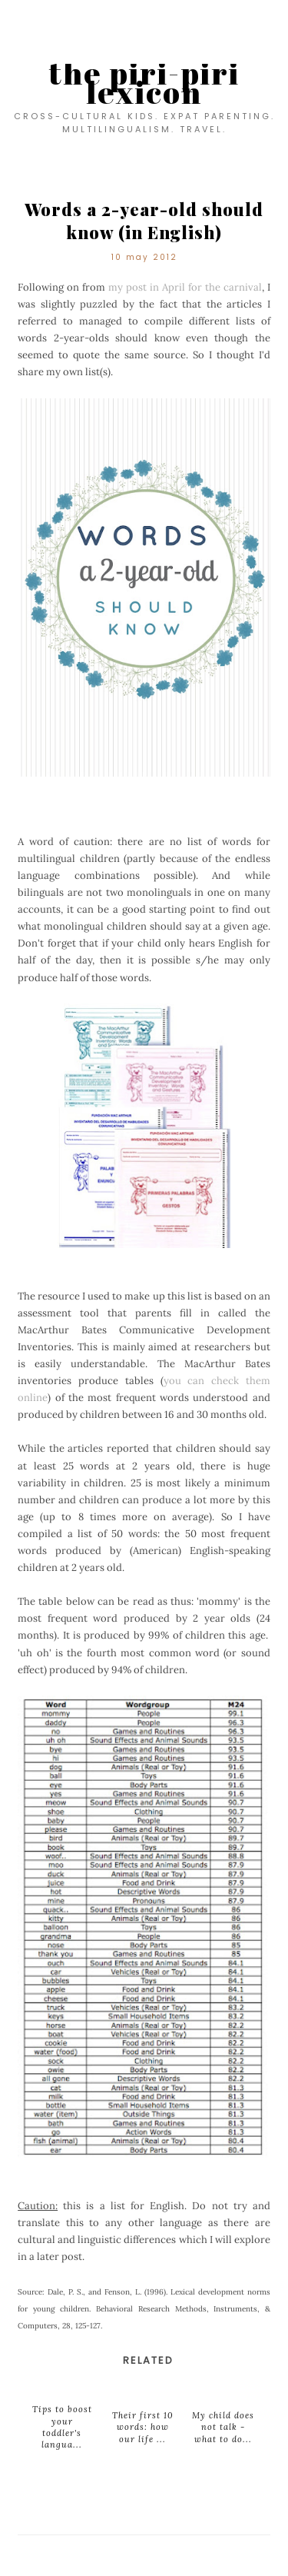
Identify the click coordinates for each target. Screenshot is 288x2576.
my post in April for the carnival (185, 287)
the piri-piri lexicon (144, 82)
